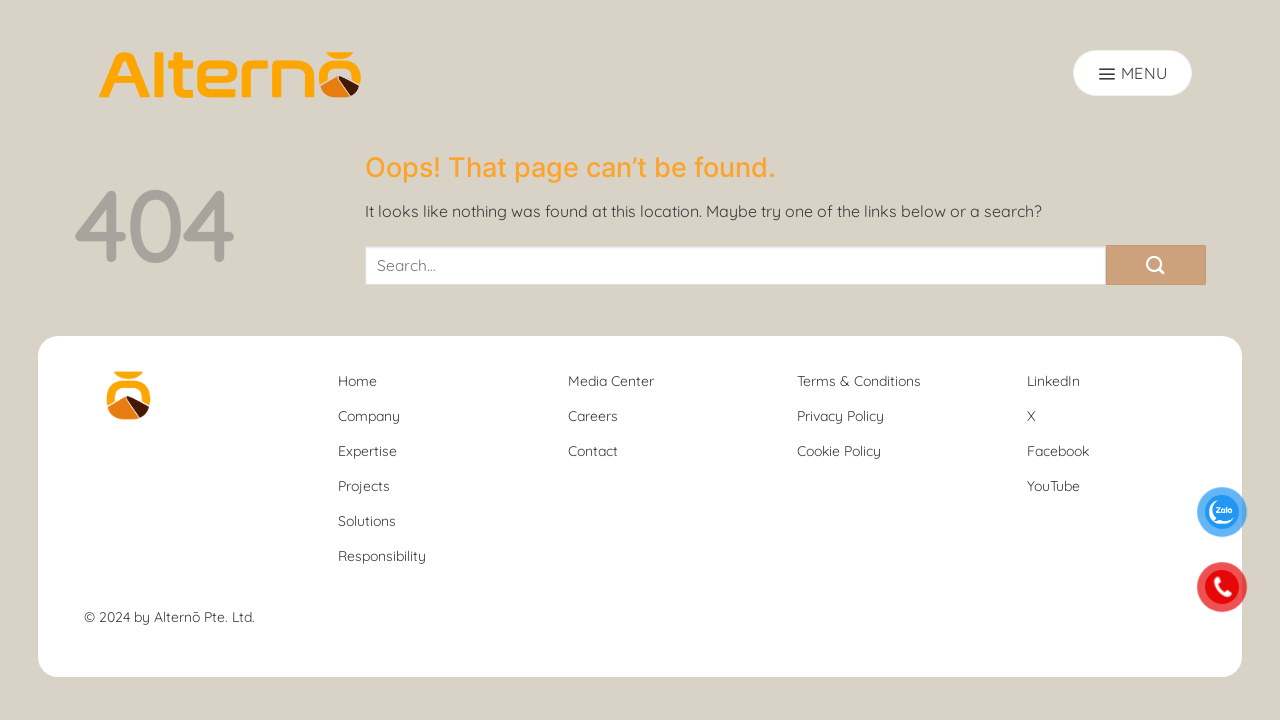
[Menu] (1132, 73)
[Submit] (1156, 265)
